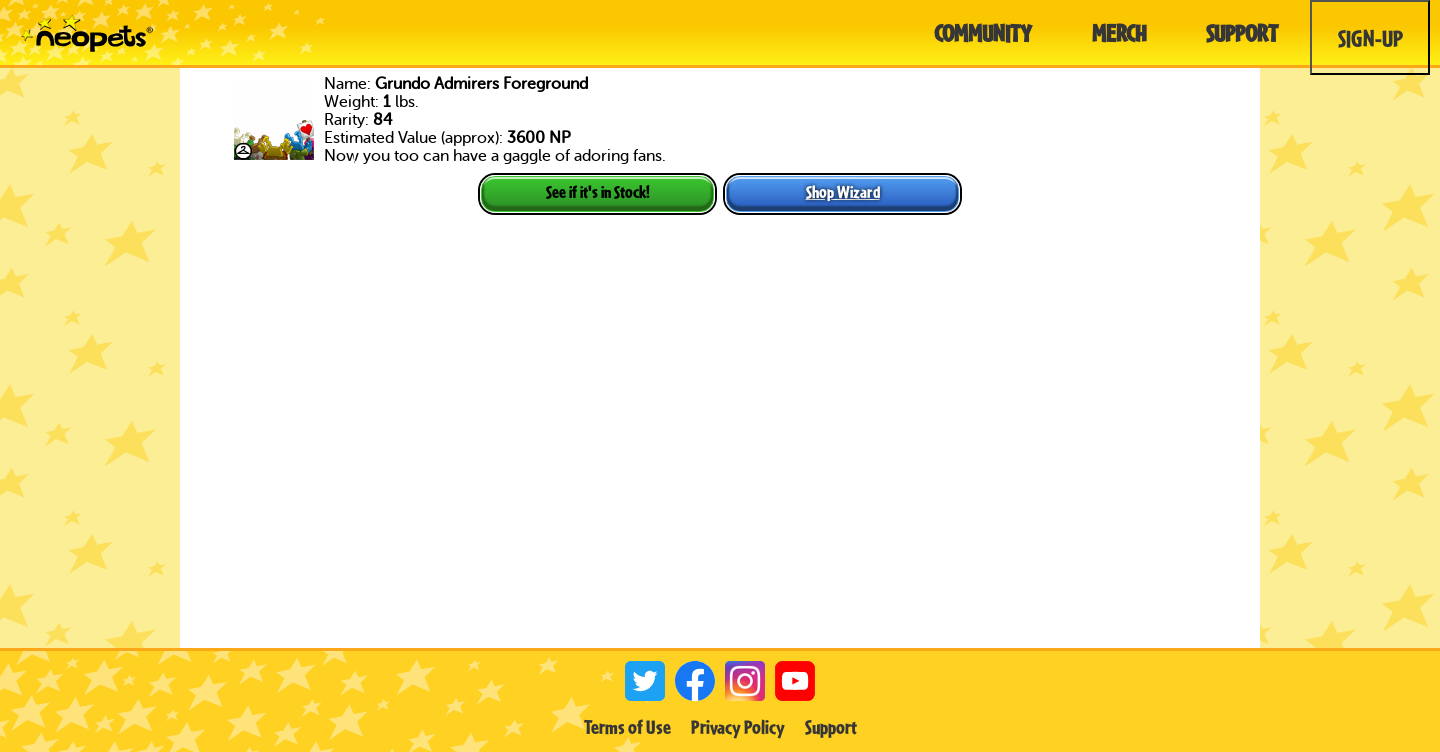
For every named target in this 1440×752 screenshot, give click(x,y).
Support (831, 727)
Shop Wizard (843, 191)
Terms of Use (627, 727)
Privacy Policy (738, 727)
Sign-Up (1370, 38)
